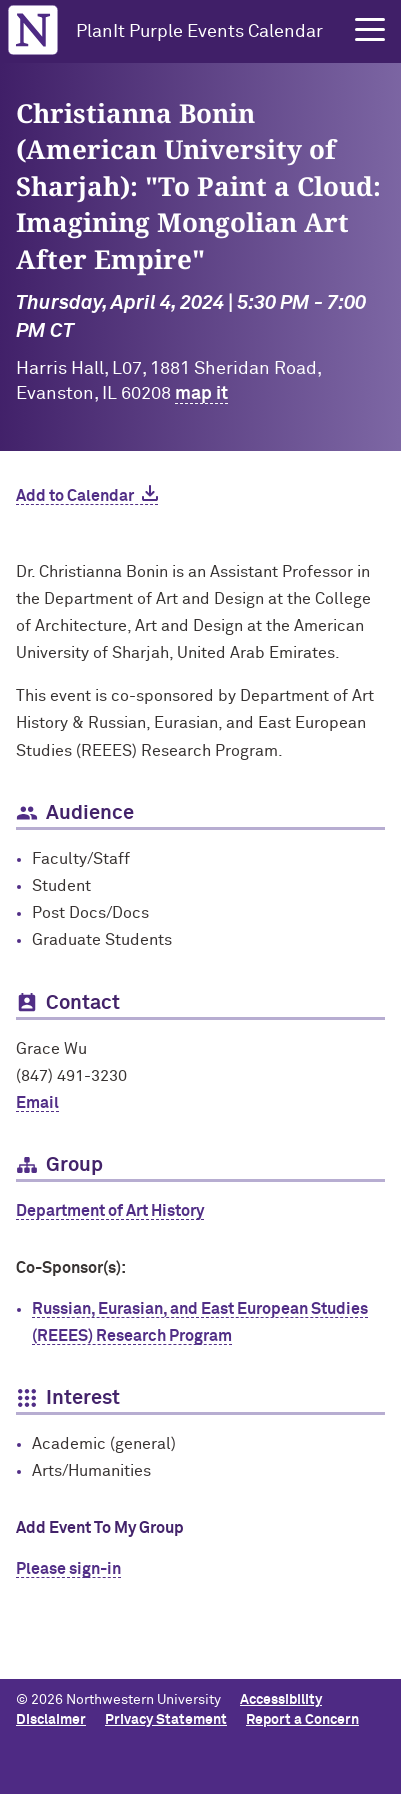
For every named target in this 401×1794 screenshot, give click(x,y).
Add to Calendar (75, 496)
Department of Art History (110, 1211)
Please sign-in (68, 1569)
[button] (370, 30)
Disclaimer (51, 1720)
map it (201, 394)
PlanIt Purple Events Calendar (199, 32)
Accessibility (281, 1700)
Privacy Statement (166, 1720)
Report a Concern (302, 1720)
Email (37, 1103)
